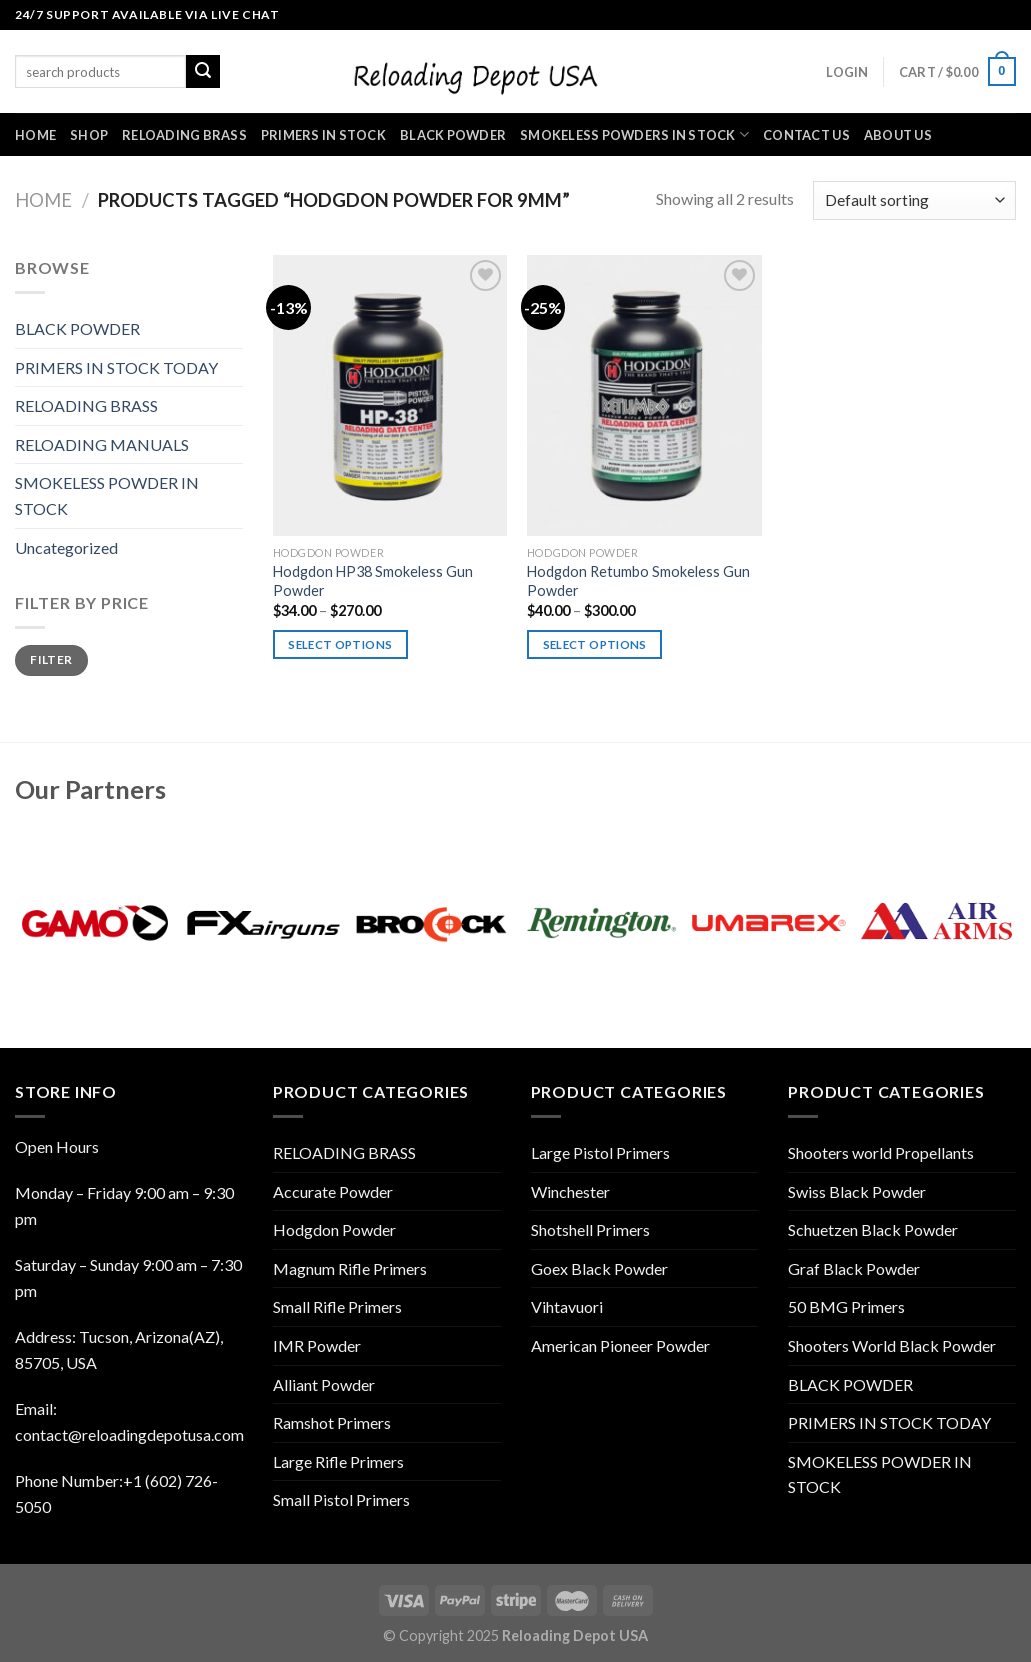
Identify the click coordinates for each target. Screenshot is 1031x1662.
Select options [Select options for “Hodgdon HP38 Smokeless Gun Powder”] (340, 644)
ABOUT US (898, 135)
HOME (35, 135)
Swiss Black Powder (857, 1191)
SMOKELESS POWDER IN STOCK (107, 495)
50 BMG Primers (846, 1306)
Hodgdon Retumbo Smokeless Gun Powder (638, 581)
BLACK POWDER (453, 135)
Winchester (570, 1191)
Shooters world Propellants (881, 1152)
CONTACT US (806, 135)
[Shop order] (914, 200)
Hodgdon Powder (334, 1229)
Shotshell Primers (590, 1229)
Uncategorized (66, 547)
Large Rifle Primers (338, 1461)
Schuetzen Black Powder (873, 1229)
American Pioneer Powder (620, 1345)
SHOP (89, 135)
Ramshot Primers (332, 1422)
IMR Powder (317, 1345)
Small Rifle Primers (337, 1306)
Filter (51, 659)
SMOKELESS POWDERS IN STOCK (634, 134)
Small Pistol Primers (341, 1499)
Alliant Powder (324, 1384)
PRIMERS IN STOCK (323, 135)
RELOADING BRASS (184, 135)
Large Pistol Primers (600, 1152)
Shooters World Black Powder (892, 1345)
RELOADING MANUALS (102, 444)
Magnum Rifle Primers (350, 1268)
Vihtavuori (567, 1306)
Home (43, 200)
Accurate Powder (333, 1191)
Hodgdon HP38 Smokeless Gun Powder (373, 581)
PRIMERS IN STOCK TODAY (116, 367)
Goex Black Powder (599, 1268)
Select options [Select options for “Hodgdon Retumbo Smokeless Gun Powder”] (595, 644)
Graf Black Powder (854, 1268)
